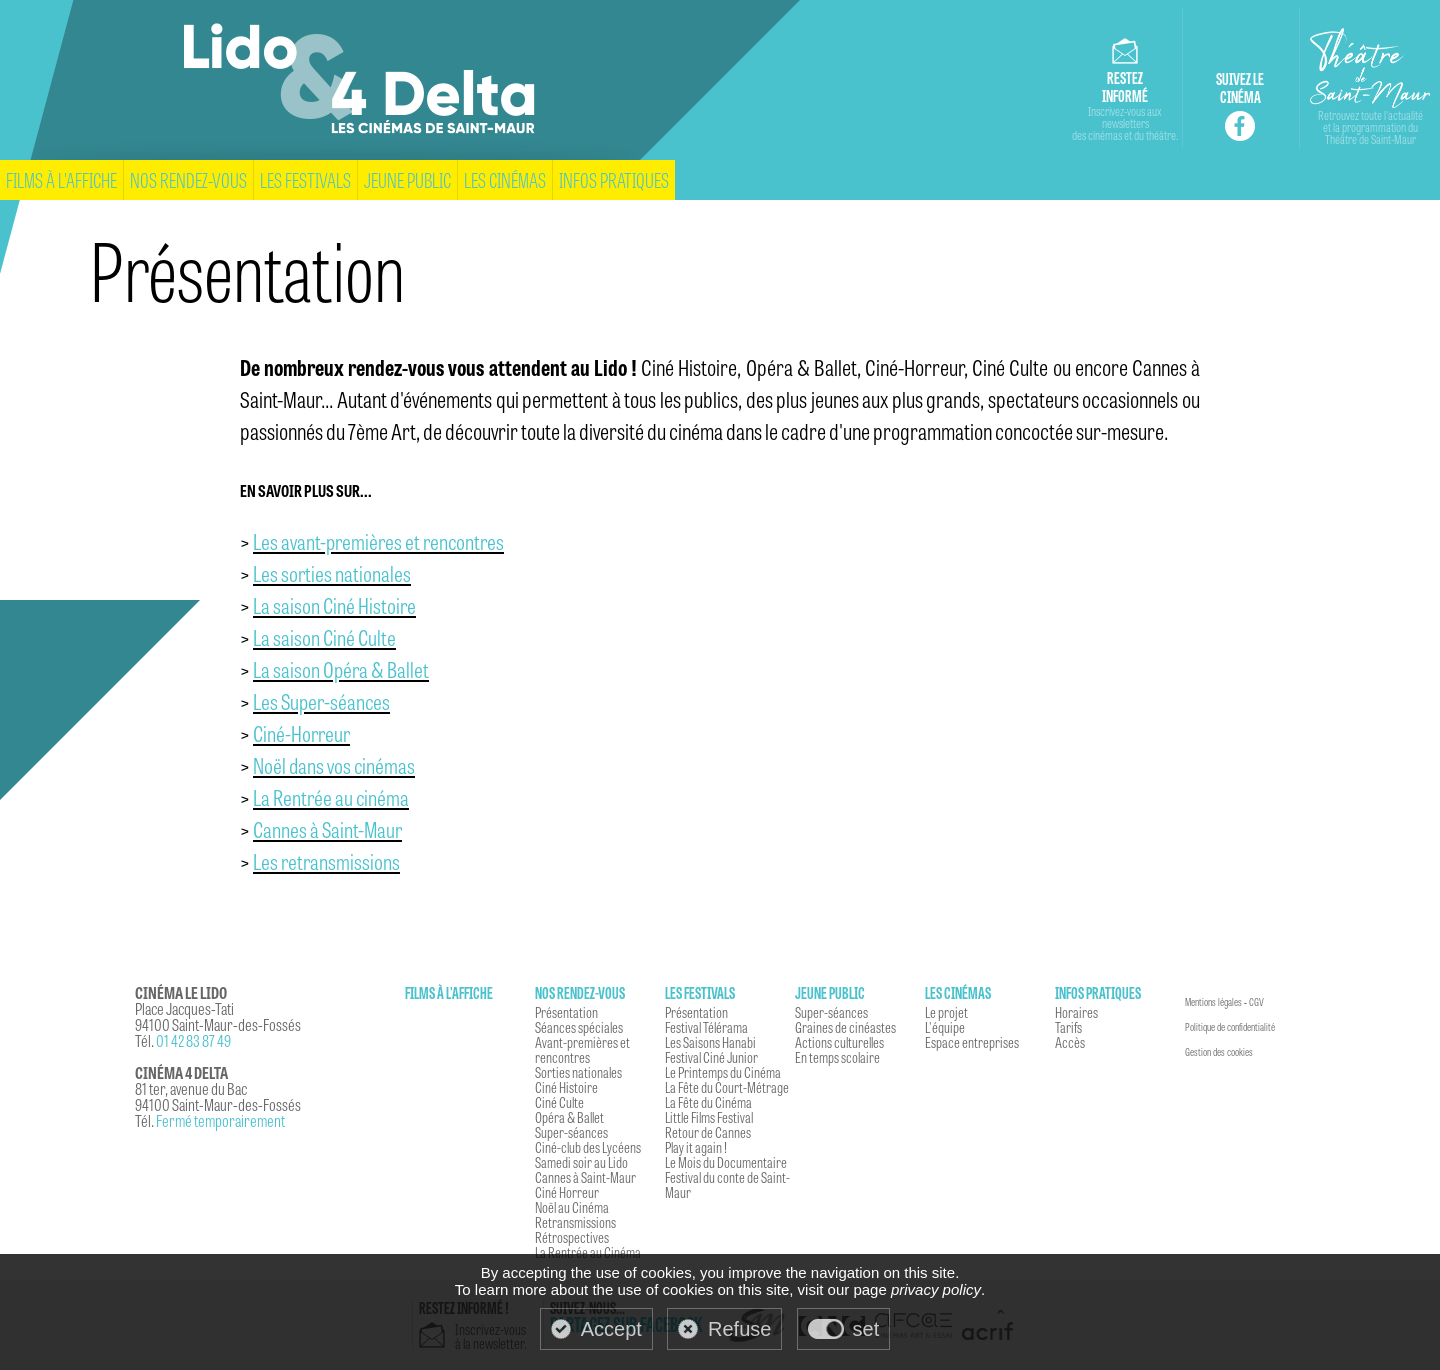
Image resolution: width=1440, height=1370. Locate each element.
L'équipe (945, 1027)
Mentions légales (1213, 1002)
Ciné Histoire (566, 1087)
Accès (1070, 1042)
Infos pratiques (614, 179)
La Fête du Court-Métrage (727, 1087)
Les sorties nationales (332, 573)
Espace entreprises (972, 1042)
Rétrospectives (572, 1237)
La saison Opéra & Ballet (341, 669)
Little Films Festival (709, 1117)
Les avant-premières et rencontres (378, 541)
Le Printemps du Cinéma (723, 1072)
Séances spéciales (579, 1027)
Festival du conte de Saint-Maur (727, 1184)
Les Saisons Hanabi (710, 1042)
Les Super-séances (321, 701)
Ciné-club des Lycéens (588, 1147)
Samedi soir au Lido (581, 1162)
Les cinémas (505, 179)
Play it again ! (696, 1147)
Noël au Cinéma (572, 1207)
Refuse (739, 1329)
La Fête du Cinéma (708, 1102)
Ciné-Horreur (301, 733)
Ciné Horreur (567, 1192)
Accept (611, 1329)
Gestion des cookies (1219, 1052)
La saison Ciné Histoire (334, 605)
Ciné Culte (559, 1102)
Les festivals (305, 179)
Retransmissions (575, 1222)
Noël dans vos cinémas (334, 765)
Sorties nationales (578, 1072)
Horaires (1076, 1012)
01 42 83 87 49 (193, 1040)
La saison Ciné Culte (324, 637)
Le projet (946, 1012)
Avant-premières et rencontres (582, 1049)
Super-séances (571, 1132)
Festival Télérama (706, 1027)
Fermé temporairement (220, 1120)
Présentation (566, 1012)
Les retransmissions (326, 861)
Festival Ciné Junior (711, 1057)
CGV (1256, 1002)
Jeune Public (407, 179)
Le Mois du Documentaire (726, 1162)
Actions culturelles (839, 1042)
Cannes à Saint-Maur (327, 829)
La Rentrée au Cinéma (588, 1252)
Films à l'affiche (61, 179)
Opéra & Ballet (569, 1117)
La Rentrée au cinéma (331, 797)
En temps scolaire (837, 1057)
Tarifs (1068, 1027)
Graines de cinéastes (845, 1027)
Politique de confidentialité (1230, 1027)
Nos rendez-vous (188, 179)
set (866, 1329)
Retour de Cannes (708, 1132)
